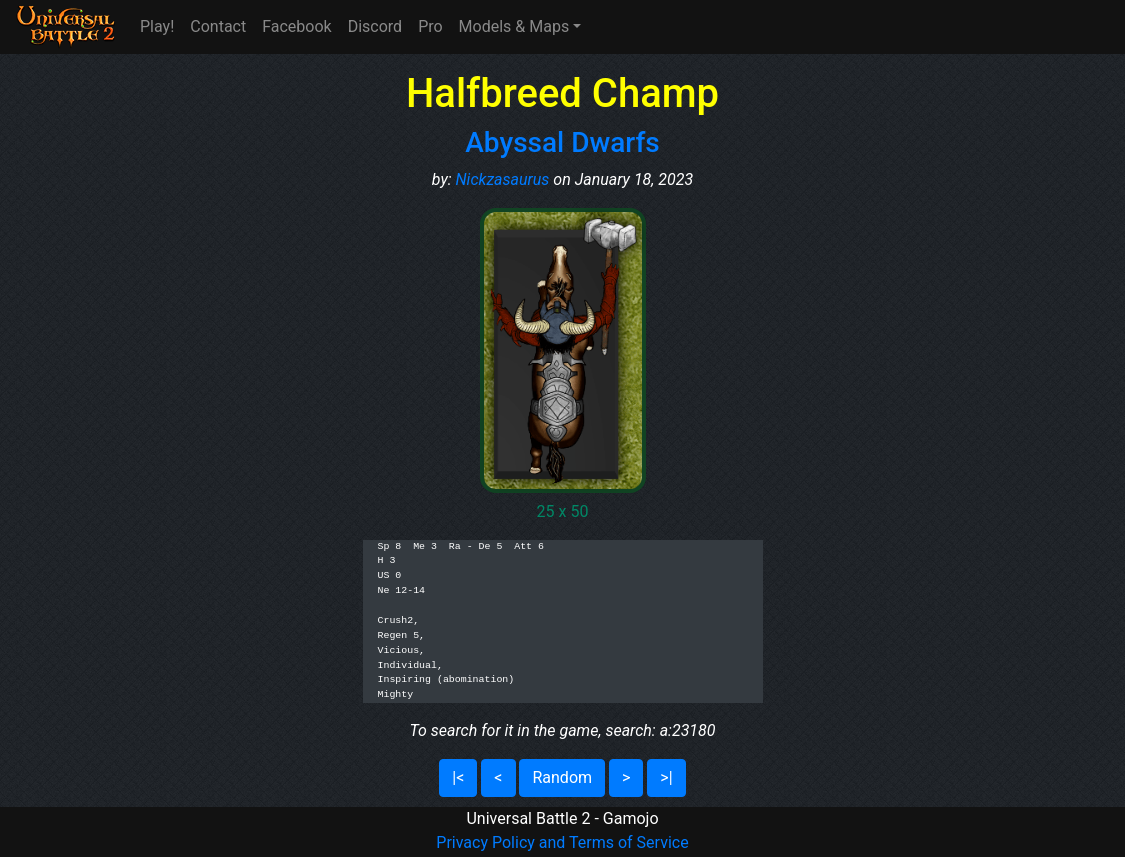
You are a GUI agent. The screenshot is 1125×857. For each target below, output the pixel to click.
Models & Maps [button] (514, 26)
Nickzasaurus (503, 179)
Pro (430, 26)
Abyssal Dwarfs (562, 142)
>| (666, 777)
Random (562, 777)
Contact (218, 26)
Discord (375, 26)
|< (458, 777)
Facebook (296, 26)
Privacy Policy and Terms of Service (562, 842)
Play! (157, 26)
